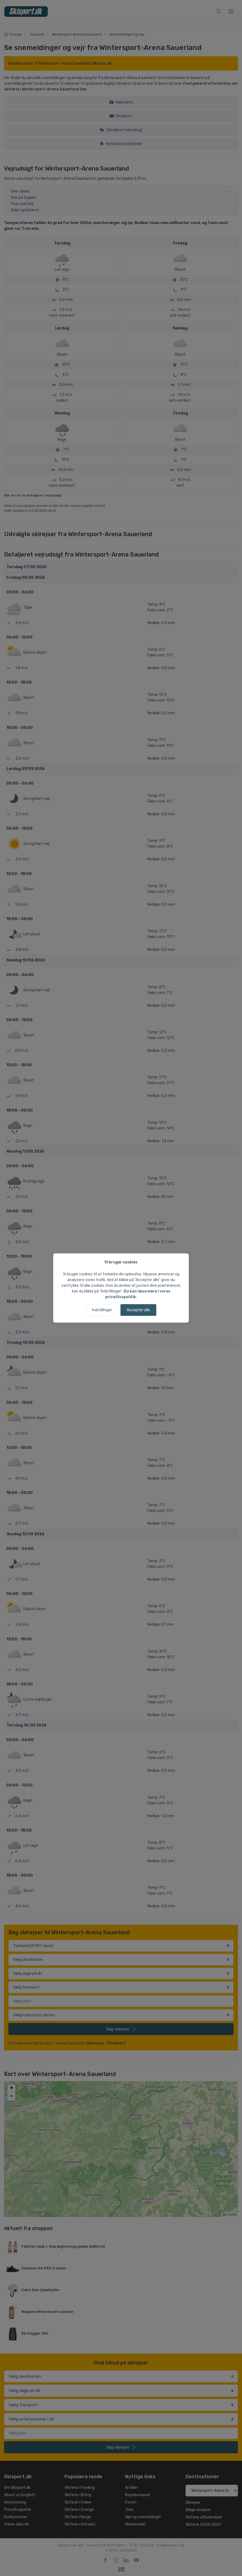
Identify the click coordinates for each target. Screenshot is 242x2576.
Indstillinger (102, 1310)
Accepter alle (138, 1310)
